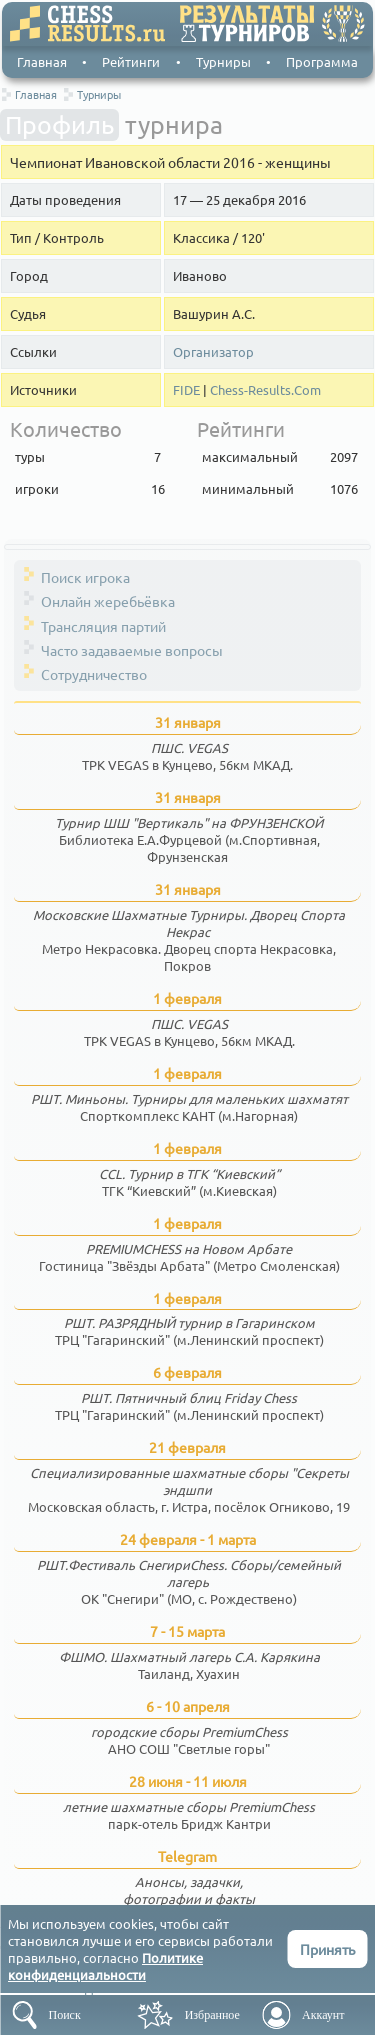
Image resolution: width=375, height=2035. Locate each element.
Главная (42, 61)
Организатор (213, 352)
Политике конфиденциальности (105, 1966)
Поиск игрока (85, 577)
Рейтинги (131, 61)
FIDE (186, 390)
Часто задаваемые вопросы (132, 650)
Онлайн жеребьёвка (108, 601)
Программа (322, 61)
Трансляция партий (103, 626)
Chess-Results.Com (265, 390)
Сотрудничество (94, 674)
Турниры (223, 61)
